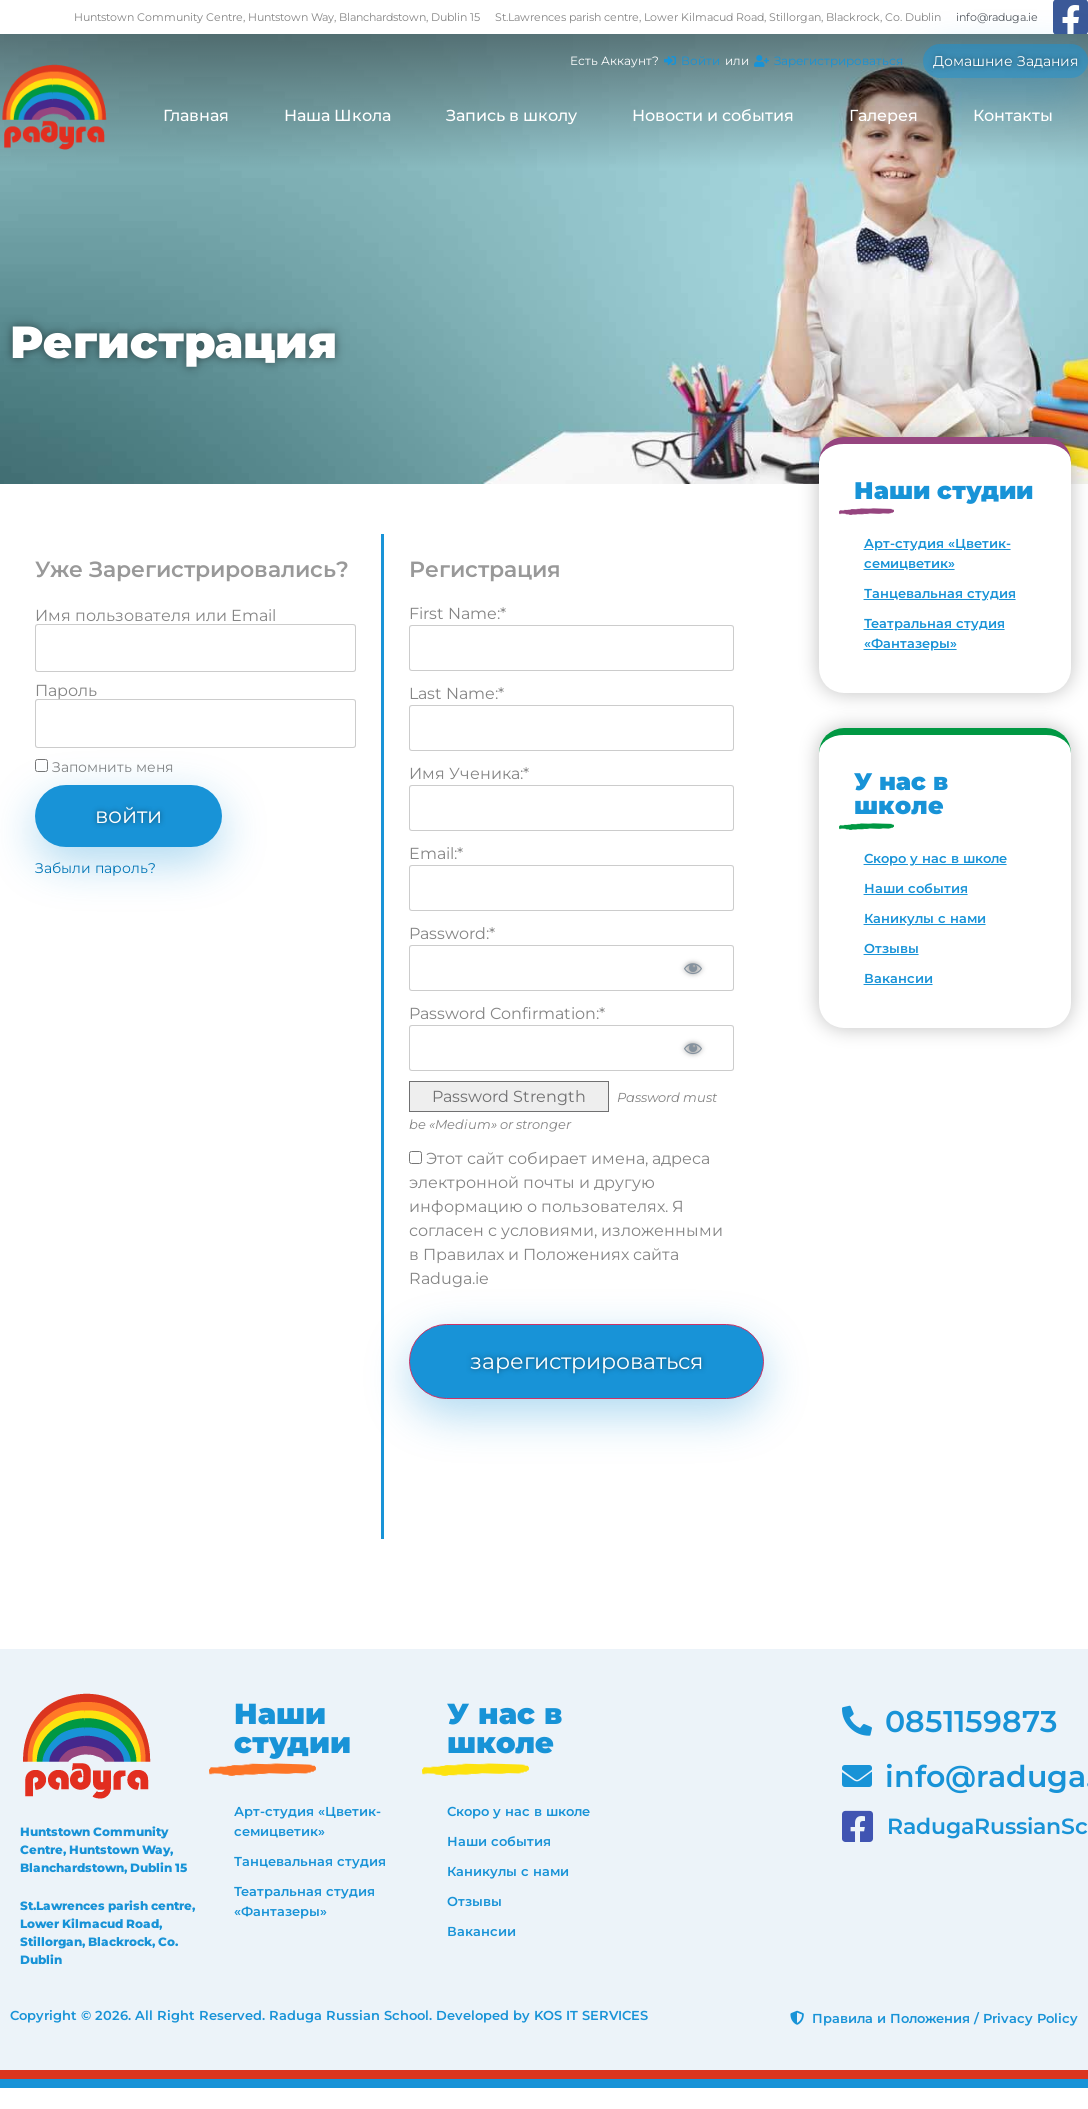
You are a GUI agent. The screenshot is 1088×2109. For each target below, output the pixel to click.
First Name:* (457, 613)
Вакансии (898, 978)
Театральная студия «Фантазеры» (934, 633)
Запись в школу (511, 115)
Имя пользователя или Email (155, 616)
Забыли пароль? (95, 868)
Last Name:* (456, 693)
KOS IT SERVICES (591, 2015)
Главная (196, 115)
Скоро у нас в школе (935, 858)
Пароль (66, 691)
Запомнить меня (104, 767)
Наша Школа (337, 115)
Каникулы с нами (925, 918)
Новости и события (713, 115)
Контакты (1013, 115)
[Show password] (693, 968)
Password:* (452, 933)
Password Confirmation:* (507, 1013)
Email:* (436, 853)
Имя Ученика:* (469, 773)
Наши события (916, 888)
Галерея (883, 115)
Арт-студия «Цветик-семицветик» (937, 553)
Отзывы (891, 948)
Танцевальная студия (940, 593)
